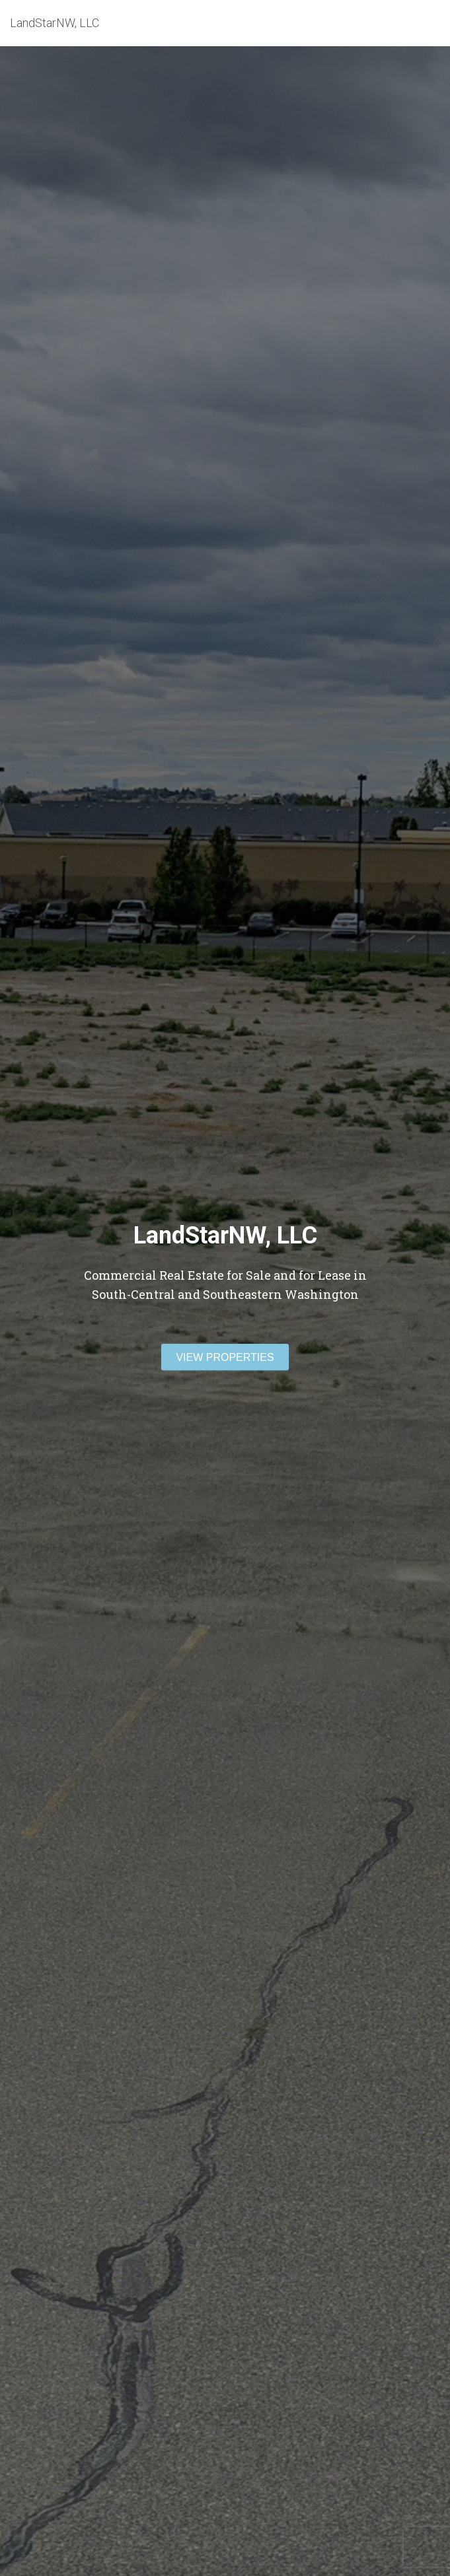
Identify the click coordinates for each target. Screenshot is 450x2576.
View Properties (225, 1357)
